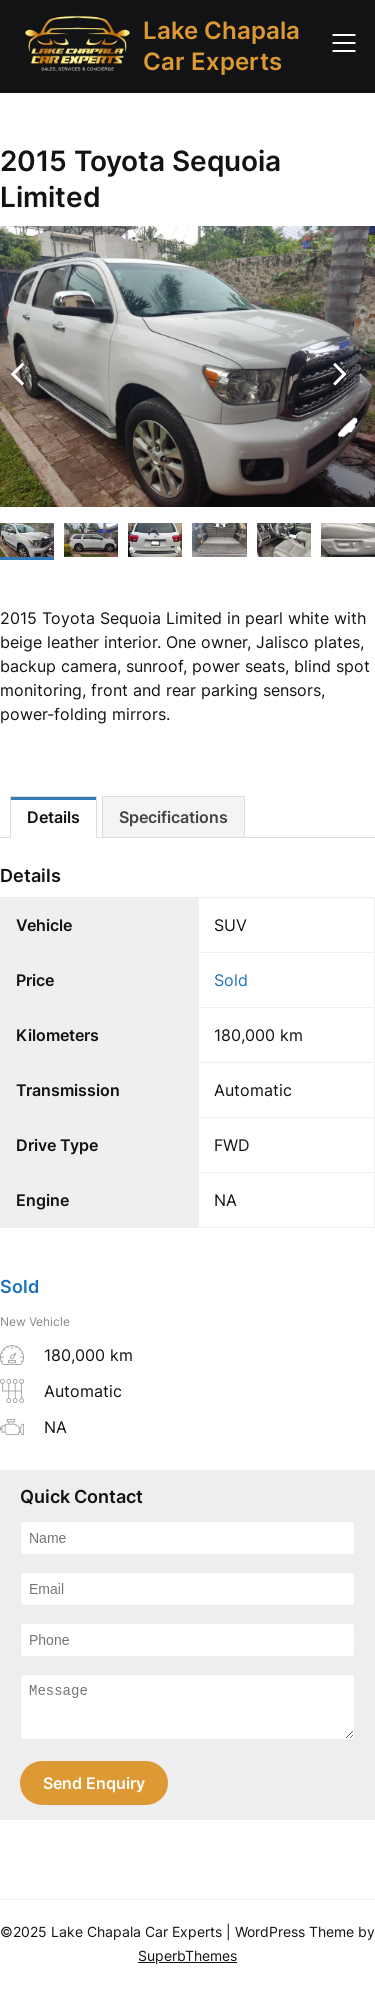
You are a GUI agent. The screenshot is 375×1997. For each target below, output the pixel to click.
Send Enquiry (94, 1792)
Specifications (173, 817)
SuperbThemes (187, 1964)
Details (53, 817)
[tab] (53, 817)
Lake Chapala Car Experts (221, 46)
